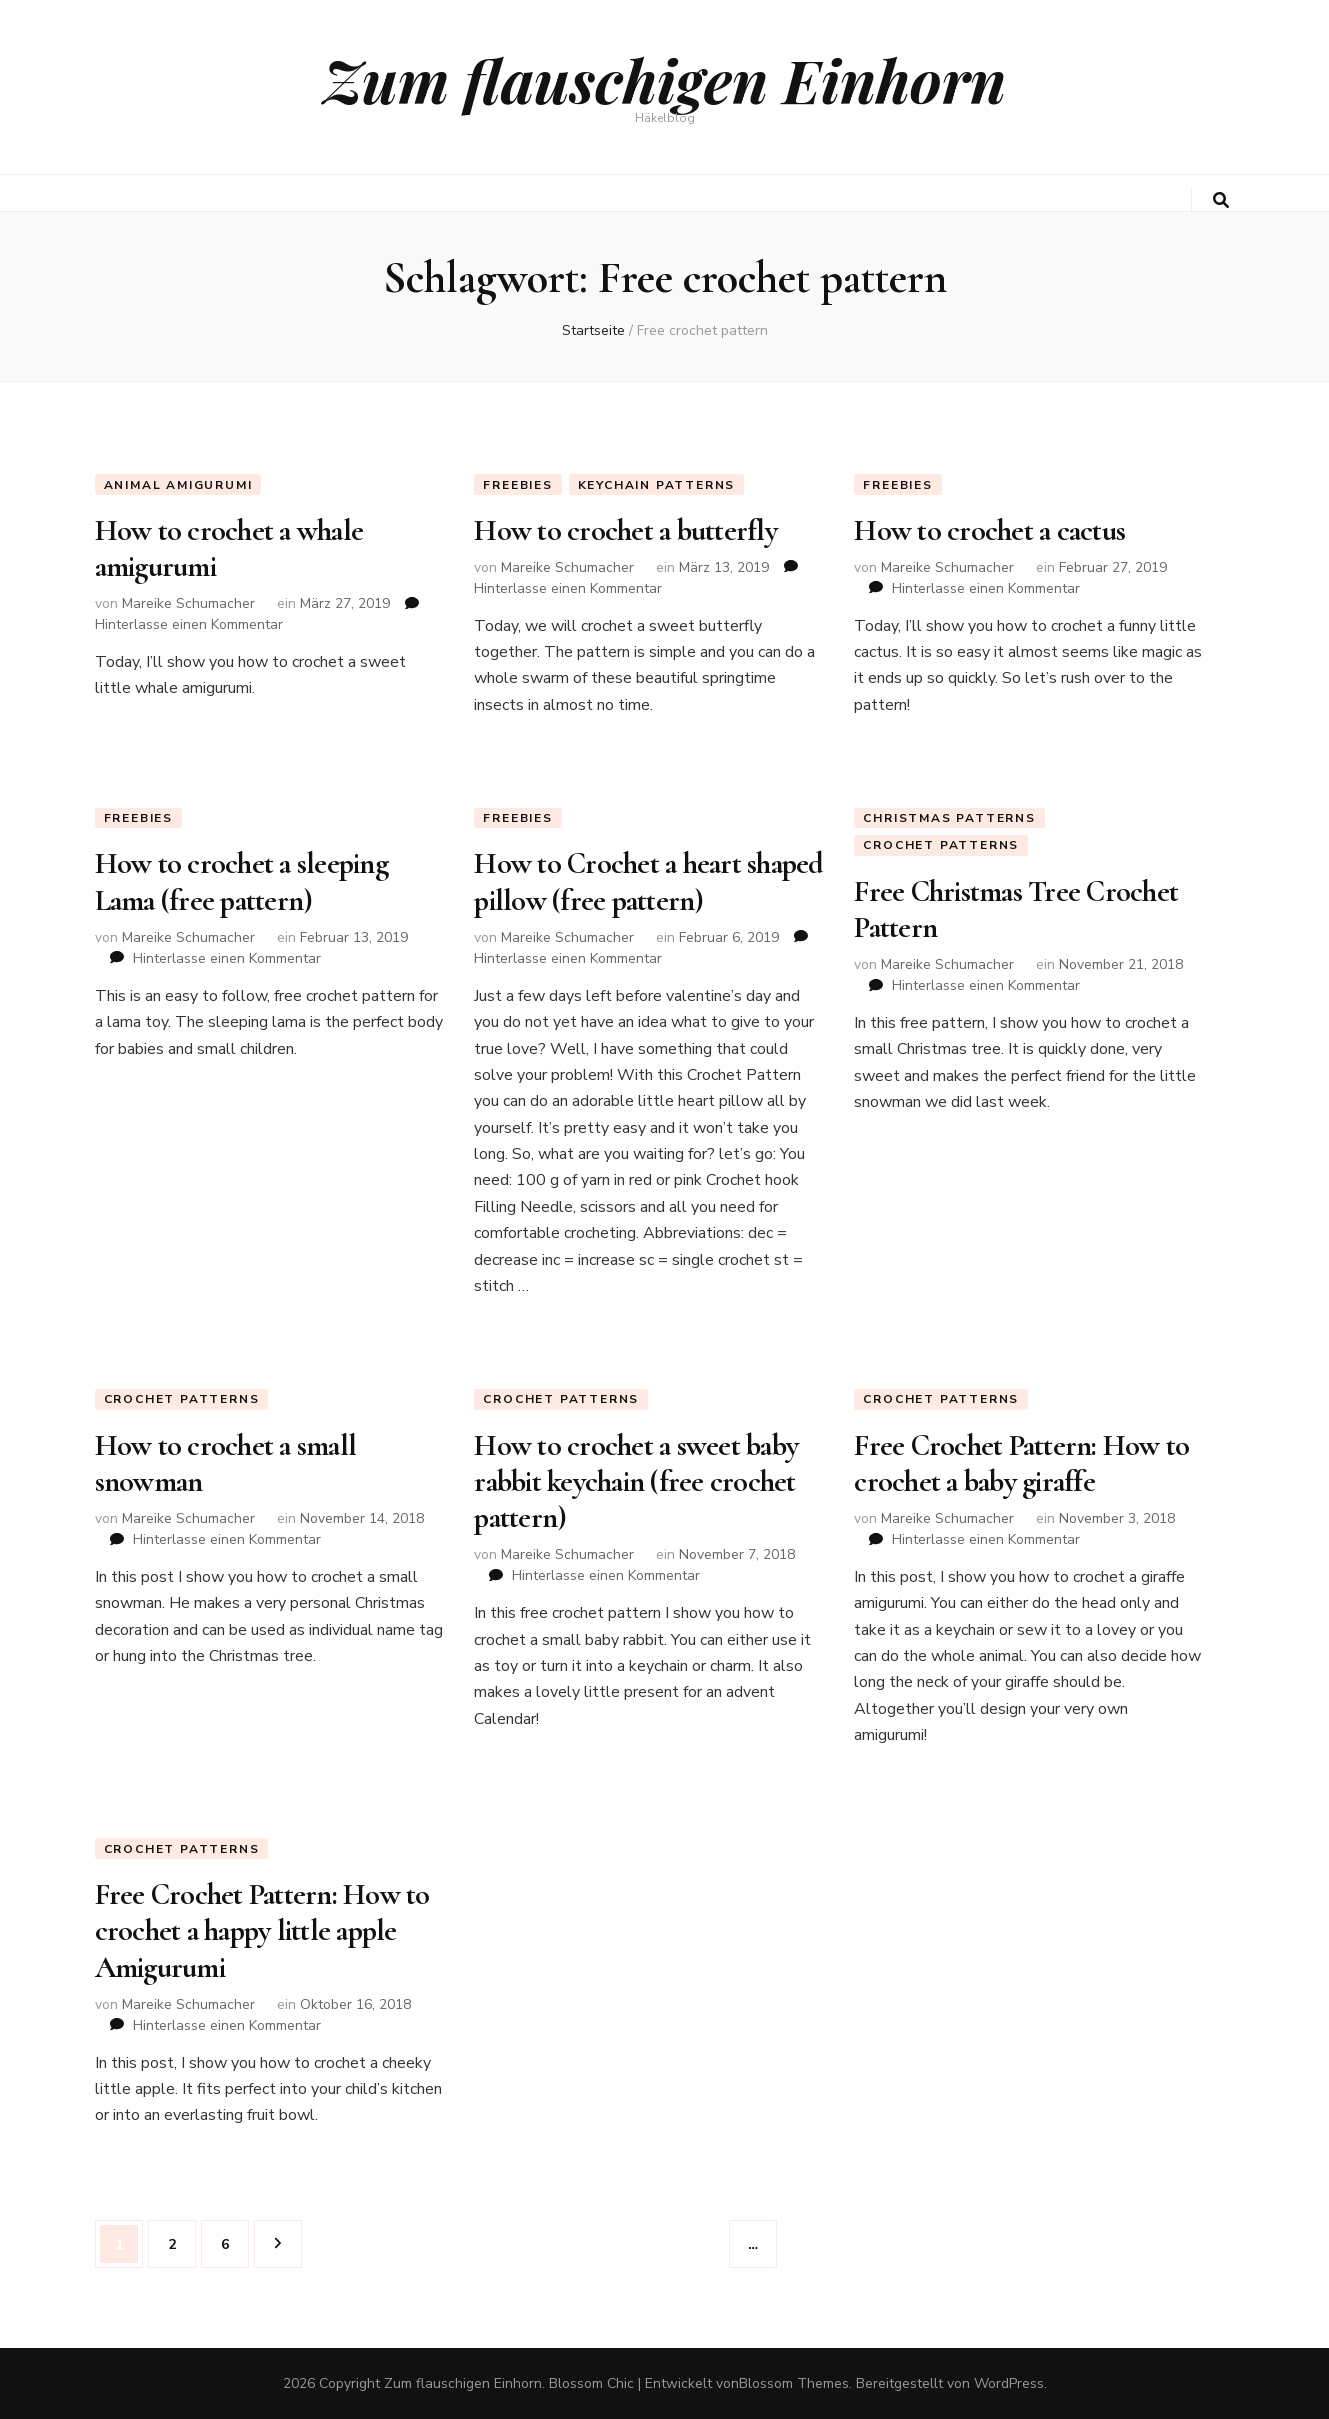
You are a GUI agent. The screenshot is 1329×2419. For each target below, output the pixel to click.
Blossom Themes (794, 2383)
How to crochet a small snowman (226, 1463)
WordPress (1009, 2383)
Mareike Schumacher (188, 603)
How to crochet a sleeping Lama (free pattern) (241, 881)
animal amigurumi (178, 485)
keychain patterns (657, 485)
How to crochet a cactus (989, 530)
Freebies (517, 485)
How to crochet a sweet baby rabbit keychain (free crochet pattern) (636, 1482)
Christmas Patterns (949, 818)
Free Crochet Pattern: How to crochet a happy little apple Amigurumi (262, 1931)
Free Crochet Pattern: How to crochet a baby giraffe (1021, 1463)
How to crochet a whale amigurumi (229, 548)
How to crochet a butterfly (625, 530)
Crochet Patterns (941, 845)
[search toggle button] (1221, 200)
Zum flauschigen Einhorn (664, 79)
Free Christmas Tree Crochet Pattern (1016, 909)
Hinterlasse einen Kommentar (189, 624)
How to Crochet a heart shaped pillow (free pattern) (648, 881)
